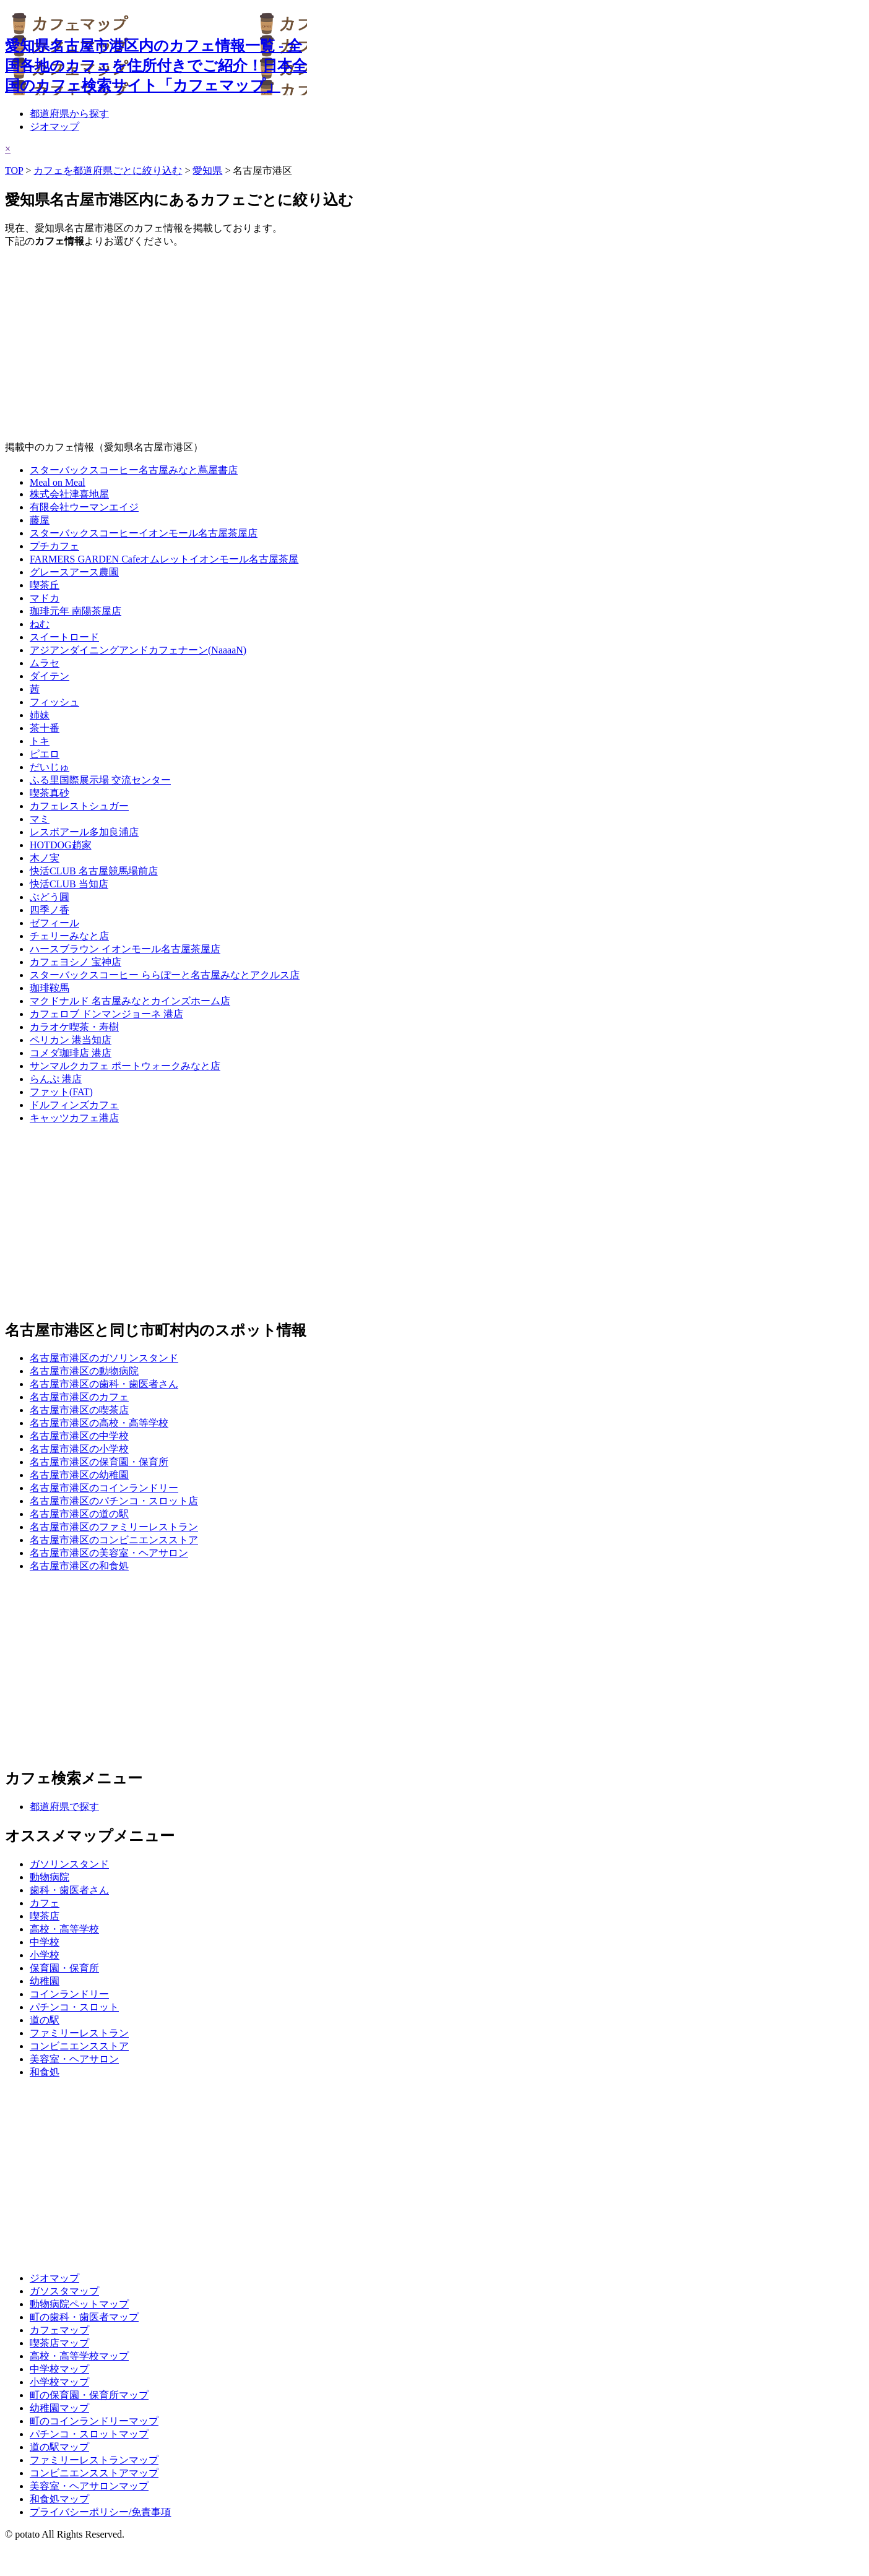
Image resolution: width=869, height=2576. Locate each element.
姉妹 (40, 715)
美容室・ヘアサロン (74, 2059)
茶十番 (44, 728)
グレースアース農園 (74, 572)
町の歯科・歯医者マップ (84, 2317)
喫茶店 (44, 1916)
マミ (40, 819)
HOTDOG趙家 (61, 845)
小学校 (44, 1955)
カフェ (44, 1903)
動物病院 (49, 1877)
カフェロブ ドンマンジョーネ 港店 (106, 1014)
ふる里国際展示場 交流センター (100, 780)
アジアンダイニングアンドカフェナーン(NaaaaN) (138, 650)
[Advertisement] (376, 344)
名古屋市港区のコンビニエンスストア (114, 1540)
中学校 (44, 1942)
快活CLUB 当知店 (69, 884)
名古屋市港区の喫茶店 (79, 1410)
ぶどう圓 (49, 897)
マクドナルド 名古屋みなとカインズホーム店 (130, 1001)
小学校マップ (59, 2382)
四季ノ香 (49, 910)
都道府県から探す (69, 113)
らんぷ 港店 (56, 1079)
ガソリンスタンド (69, 1864)
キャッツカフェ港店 (74, 1118)
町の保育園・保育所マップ (89, 2395)
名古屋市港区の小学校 (79, 1449)
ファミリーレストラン (79, 2033)
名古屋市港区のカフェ (79, 1397)
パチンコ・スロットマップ (89, 2434)
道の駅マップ (59, 2447)
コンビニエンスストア (79, 2046)
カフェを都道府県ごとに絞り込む (107, 170)
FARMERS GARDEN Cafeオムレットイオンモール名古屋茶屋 (164, 559)
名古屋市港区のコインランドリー (104, 1488)
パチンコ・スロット (74, 2007)
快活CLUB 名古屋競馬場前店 (94, 871)
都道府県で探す (64, 1806)
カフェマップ (59, 2330)
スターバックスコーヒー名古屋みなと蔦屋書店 (134, 470)
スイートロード (64, 637)
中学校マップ (59, 2369)
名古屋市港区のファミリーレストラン (114, 1527)
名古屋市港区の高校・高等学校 (99, 1423)
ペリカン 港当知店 (70, 1040)
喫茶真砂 (49, 793)
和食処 (44, 2072)
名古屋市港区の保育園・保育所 (99, 1462)
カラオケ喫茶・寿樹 (74, 1027)
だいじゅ (49, 767)
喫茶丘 (44, 585)
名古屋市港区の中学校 (79, 1436)
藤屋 (40, 520)
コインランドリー (69, 1994)
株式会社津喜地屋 (69, 494)
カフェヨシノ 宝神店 (75, 962)
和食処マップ (59, 2499)
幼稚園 (44, 1981)
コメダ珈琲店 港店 (70, 1053)
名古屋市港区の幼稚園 (79, 1475)
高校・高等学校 (64, 1929)
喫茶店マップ (59, 2343)
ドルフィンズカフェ (74, 1105)
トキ (40, 741)
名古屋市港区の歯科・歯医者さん (104, 1384)
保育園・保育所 (64, 1968)
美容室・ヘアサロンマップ (89, 2486)
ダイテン (49, 676)
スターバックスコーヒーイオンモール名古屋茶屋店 (143, 533)
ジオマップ (54, 126)
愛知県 (207, 170)
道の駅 (44, 2020)
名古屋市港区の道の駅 (79, 1514)
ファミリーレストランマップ (94, 2460)
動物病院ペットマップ (79, 2304)
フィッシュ (54, 702)
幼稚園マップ (59, 2408)
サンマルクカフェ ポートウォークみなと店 (125, 1066)
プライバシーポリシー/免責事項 (100, 2512)
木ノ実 (44, 858)
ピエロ (44, 754)
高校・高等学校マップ (79, 2356)
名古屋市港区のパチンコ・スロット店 (114, 1501)
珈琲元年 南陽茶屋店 (75, 611)
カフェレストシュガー (79, 806)
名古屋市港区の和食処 (79, 1566)
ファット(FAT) (61, 1092)
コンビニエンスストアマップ (94, 2473)
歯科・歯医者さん (69, 1890)
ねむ (40, 624)
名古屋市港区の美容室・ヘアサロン (109, 1553)
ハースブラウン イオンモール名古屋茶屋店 (125, 949)
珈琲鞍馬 (49, 988)
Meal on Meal (57, 482)
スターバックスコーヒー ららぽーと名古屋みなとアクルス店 (165, 975)
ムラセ (44, 663)
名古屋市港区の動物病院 (84, 1371)
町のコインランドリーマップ (94, 2421)
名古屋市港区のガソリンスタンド (104, 1358)
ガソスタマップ (64, 2291)
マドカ (44, 598)
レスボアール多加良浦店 (84, 832)
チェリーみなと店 (69, 936)
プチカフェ (54, 546)
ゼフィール (54, 923)
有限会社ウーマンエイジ (84, 507)
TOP (14, 170)
